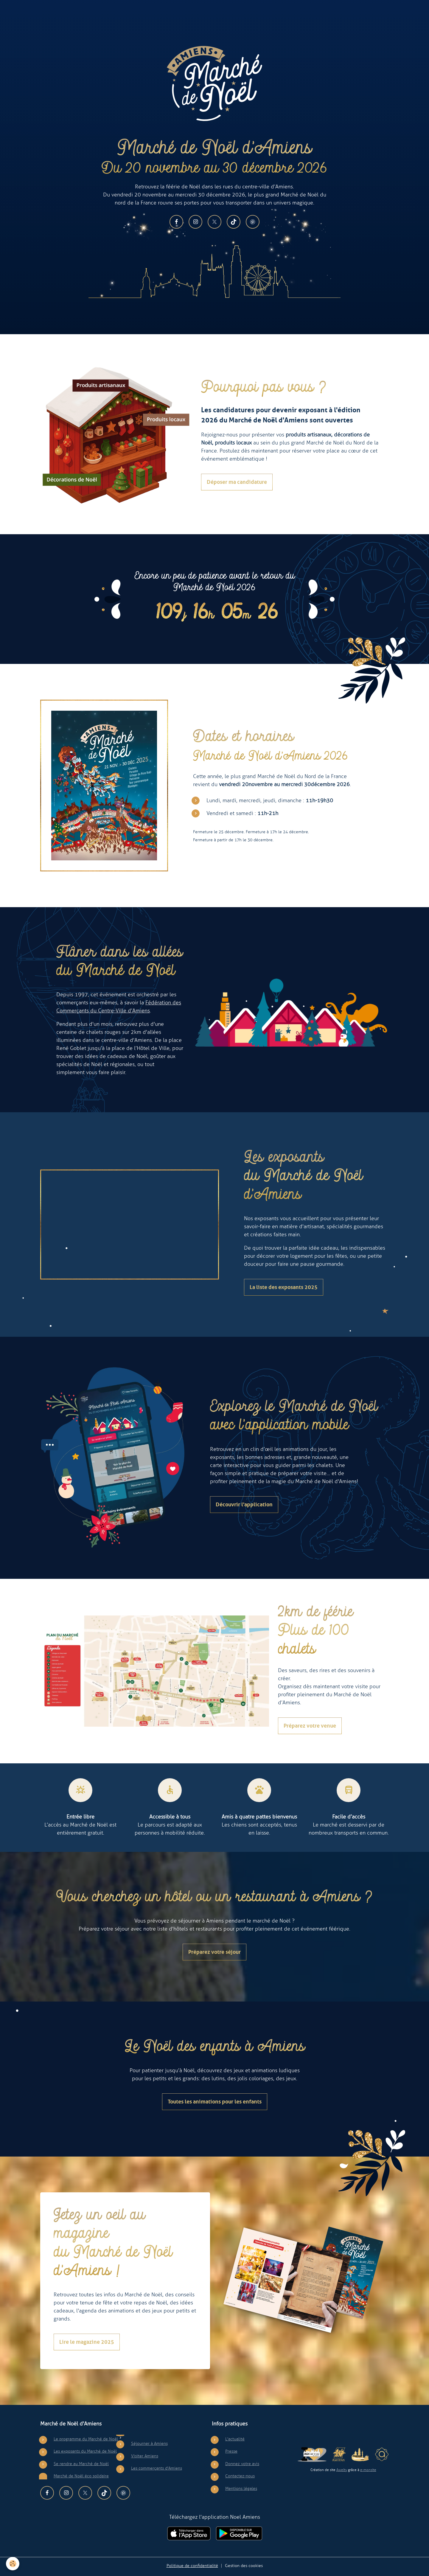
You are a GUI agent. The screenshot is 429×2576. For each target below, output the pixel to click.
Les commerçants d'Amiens (156, 2468)
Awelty (341, 2470)
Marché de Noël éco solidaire (81, 2476)
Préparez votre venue (310, 1726)
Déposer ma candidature (237, 482)
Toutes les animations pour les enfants (215, 2101)
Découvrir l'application (244, 1504)
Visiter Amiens (144, 2456)
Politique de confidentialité (192, 2565)
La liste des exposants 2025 (284, 1287)
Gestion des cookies (244, 2565)
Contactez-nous (240, 2476)
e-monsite (368, 2470)
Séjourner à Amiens (149, 2443)
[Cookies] (12, 2563)
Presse (231, 2451)
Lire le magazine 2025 (86, 2342)
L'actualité (235, 2439)
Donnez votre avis (242, 2463)
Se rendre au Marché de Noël (81, 2463)
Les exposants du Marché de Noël (85, 2451)
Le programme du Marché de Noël (86, 2439)
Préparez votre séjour (214, 1952)
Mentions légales (241, 2488)
